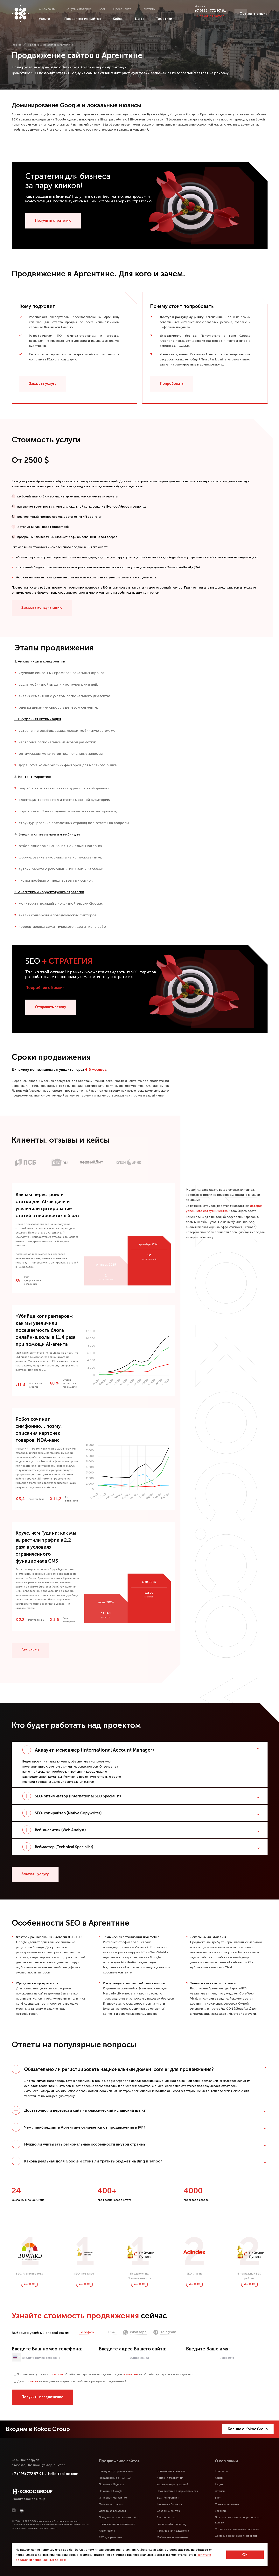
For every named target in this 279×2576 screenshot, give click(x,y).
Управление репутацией (172, 2484)
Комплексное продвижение (117, 2524)
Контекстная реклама (171, 2471)
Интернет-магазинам (113, 2497)
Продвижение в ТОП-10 (115, 2477)
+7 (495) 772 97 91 (210, 10)
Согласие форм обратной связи (236, 2535)
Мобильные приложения (172, 2537)
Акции (219, 2484)
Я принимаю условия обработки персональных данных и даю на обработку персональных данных (103, 2374)
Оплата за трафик (111, 2504)
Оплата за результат (112, 2511)
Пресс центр (123, 9)
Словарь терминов (227, 2504)
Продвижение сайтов (82, 19)
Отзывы (220, 2491)
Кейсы (118, 19)
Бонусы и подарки (78, 9)
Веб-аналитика (166, 2517)
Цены (139, 19)
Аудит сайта (107, 2530)
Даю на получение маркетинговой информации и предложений (70, 2381)
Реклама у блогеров (170, 2504)
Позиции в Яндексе (111, 2484)
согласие (131, 2374)
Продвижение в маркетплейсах (177, 2491)
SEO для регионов (110, 2537)
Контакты (148, 9)
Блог (102, 9)
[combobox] (16, 2357)
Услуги (45, 19)
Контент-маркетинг (170, 2477)
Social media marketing (171, 2524)
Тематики (165, 19)
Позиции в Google (110, 2491)
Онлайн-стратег (209, 16)
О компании (48, 9)
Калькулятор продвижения (116, 2471)
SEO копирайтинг (168, 2497)
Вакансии (221, 2511)
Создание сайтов (168, 2511)
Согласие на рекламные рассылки (237, 2529)
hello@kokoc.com (63, 2474)
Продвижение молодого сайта (119, 2517)
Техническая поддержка (173, 2530)
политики (56, 2374)
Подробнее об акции (45, 987)
